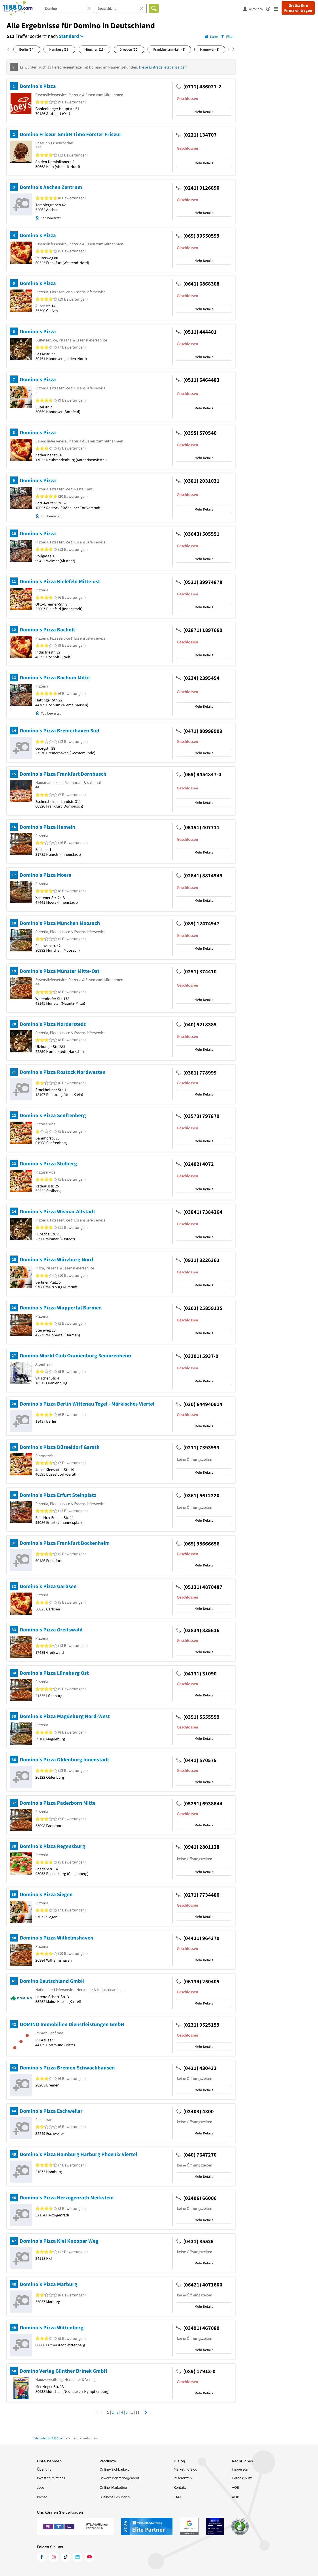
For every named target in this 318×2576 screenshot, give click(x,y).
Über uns (44, 2469)
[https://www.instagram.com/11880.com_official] (54, 2557)
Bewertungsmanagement (119, 2478)
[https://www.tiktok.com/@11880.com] (65, 2557)
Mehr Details (204, 111)
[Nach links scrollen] (10, 49)
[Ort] (121, 8)
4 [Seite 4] (122, 2412)
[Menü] (278, 8)
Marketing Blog (185, 2469)
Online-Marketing (113, 2487)
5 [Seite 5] (127, 2412)
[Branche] (68, 8)
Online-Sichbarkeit (114, 2469)
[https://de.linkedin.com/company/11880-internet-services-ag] (77, 2557)
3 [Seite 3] (117, 2412)
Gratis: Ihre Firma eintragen (298, 8)
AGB (235, 2487)
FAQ (177, 2497)
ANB (235, 2497)
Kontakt (180, 2487)
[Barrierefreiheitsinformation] (270, 8)
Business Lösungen (115, 2497)
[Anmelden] (254, 8)
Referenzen (183, 2478)
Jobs (40, 2487)
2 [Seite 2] (113, 2412)
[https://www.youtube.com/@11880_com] (89, 2557)
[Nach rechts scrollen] (230, 49)
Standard (69, 36)
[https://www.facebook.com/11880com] (42, 2557)
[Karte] (211, 36)
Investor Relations (51, 2478)
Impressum (240, 2469)
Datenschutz (242, 2478)
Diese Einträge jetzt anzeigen (163, 67)
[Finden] (154, 8)
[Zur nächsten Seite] (146, 2412)
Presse (42, 2497)
